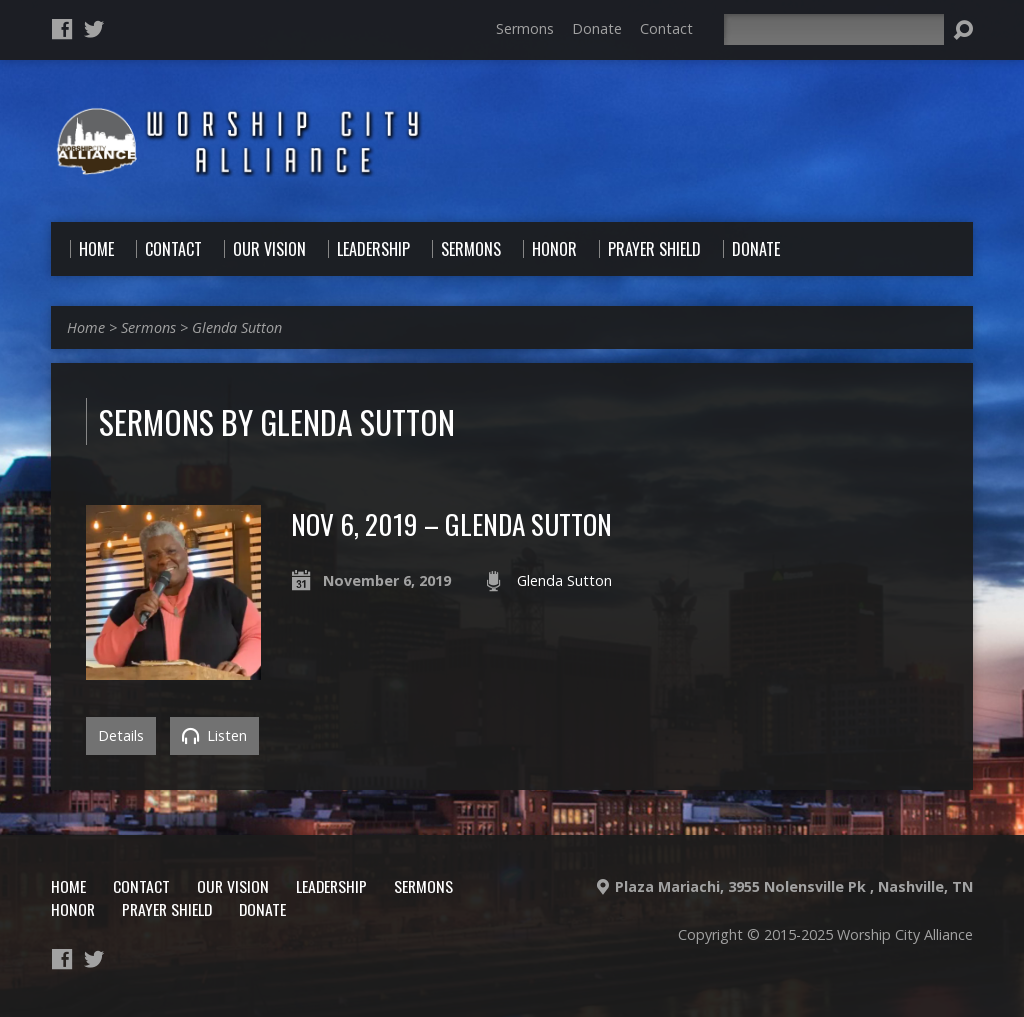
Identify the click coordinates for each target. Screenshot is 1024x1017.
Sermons (525, 28)
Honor (73, 909)
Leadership (331, 886)
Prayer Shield (167, 909)
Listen (214, 735)
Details (121, 735)
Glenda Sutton (237, 327)
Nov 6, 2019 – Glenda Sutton (451, 523)
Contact (666, 28)
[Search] (834, 29)
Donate (597, 28)
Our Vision (233, 886)
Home (86, 327)
